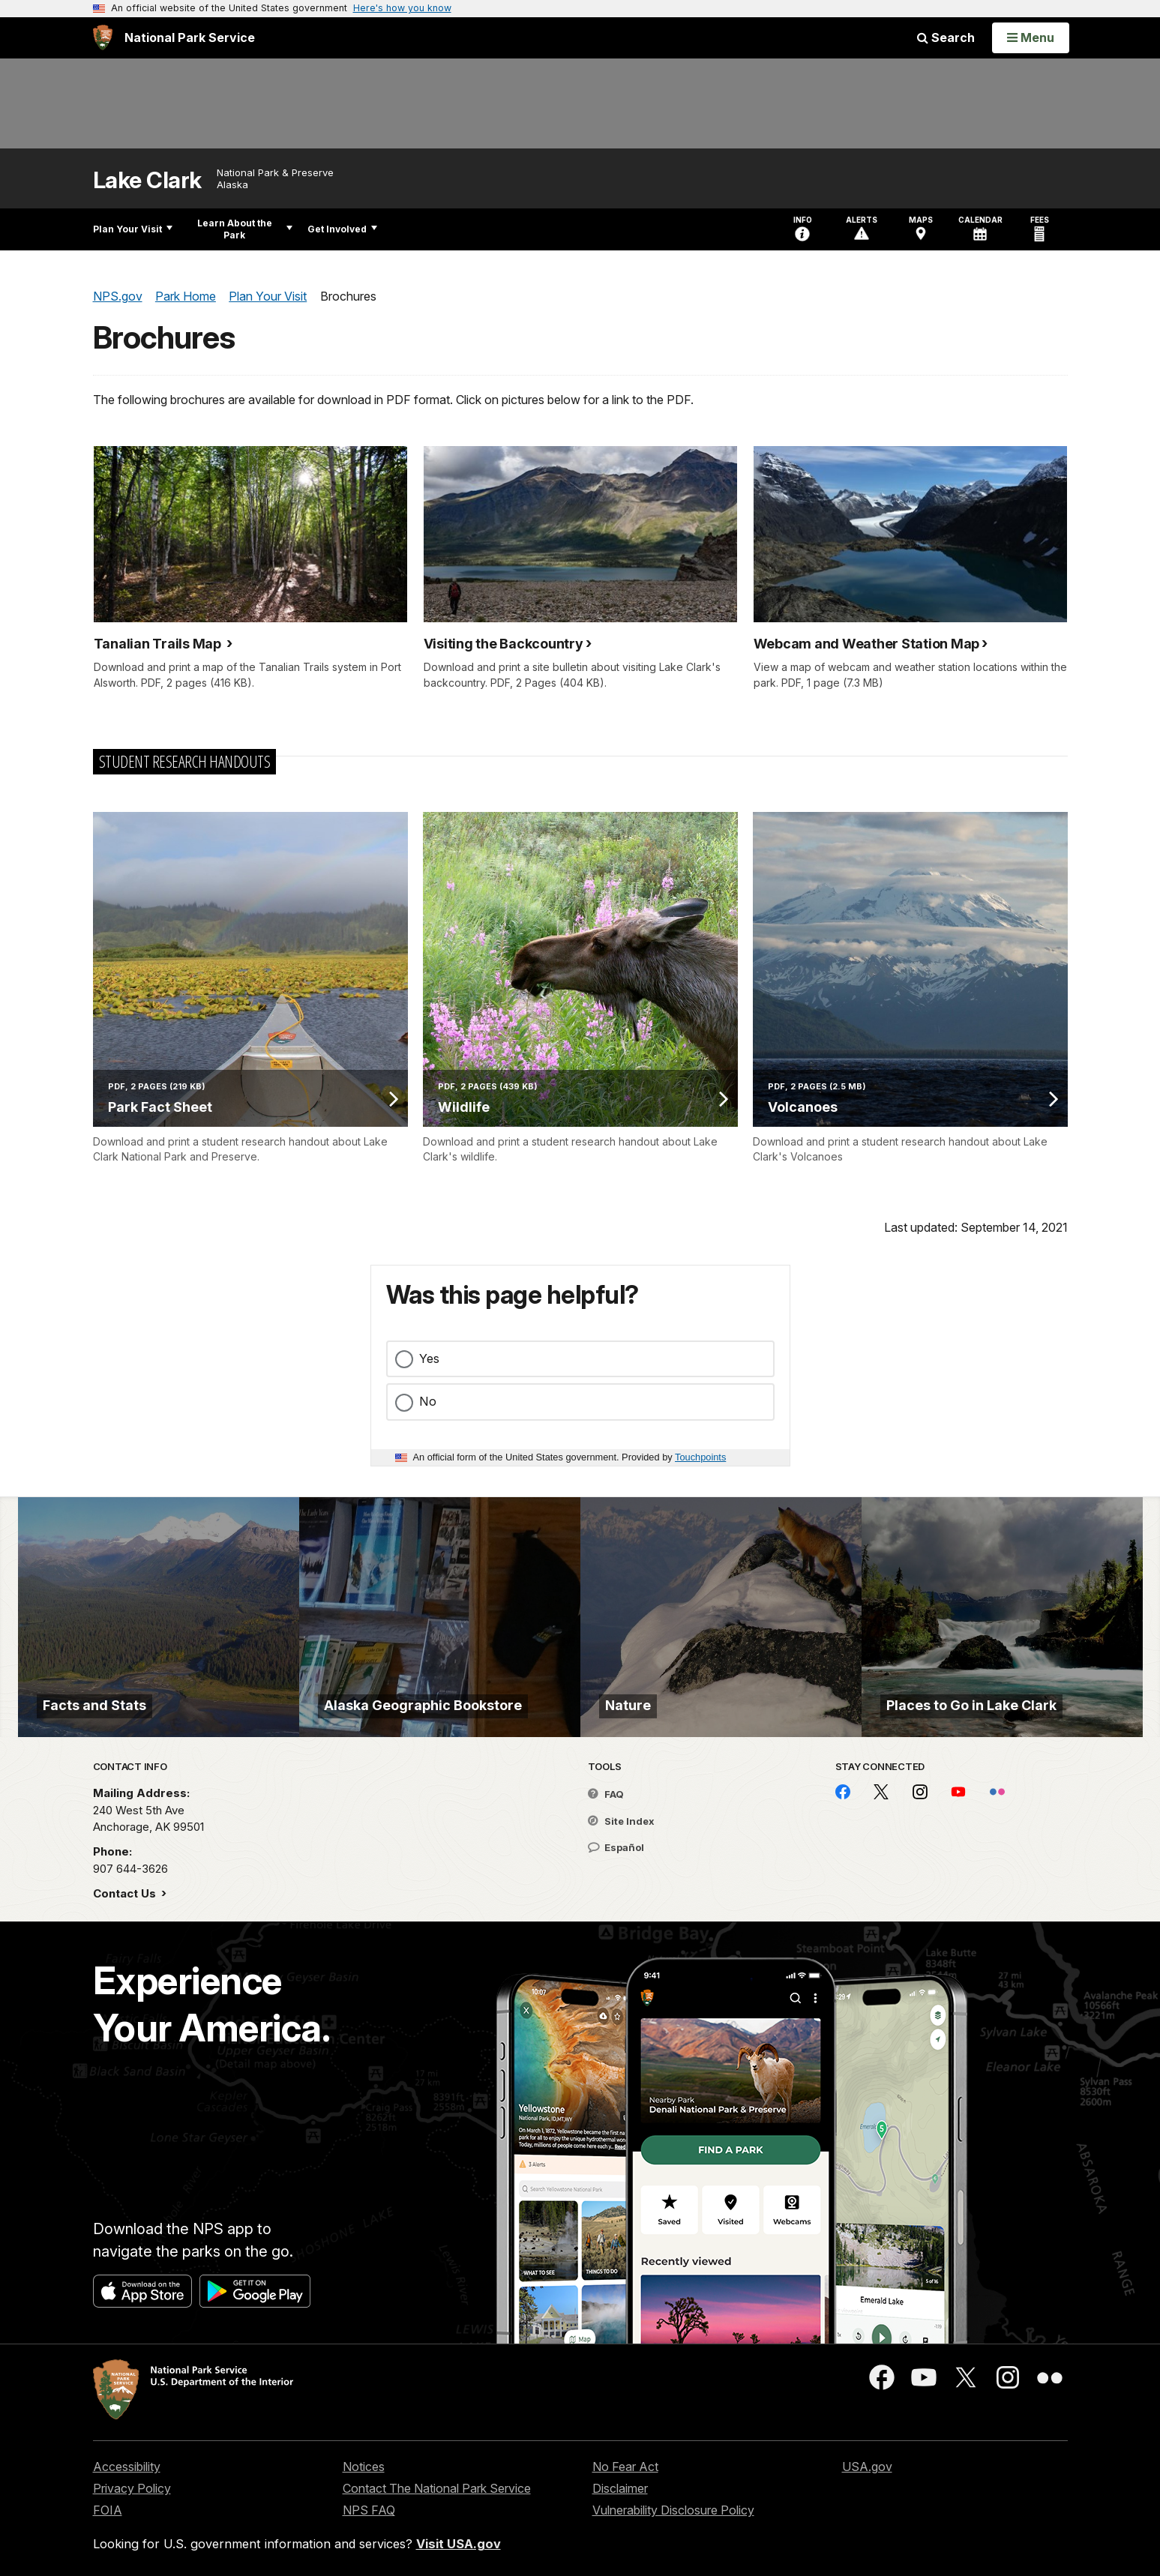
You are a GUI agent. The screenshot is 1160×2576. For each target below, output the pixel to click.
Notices (364, 2466)
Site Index (621, 1821)
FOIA (107, 2510)
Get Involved (342, 229)
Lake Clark (147, 180)
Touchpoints (700, 1457)
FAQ (606, 1794)
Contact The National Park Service (437, 2488)
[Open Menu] (1030, 37)
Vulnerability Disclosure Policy (673, 2510)
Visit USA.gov (458, 2543)
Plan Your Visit (132, 229)
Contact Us (126, 1893)
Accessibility (126, 2466)
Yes (429, 1358)
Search (946, 37)
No (427, 1401)
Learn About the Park (244, 229)
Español (616, 1847)
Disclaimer (620, 2488)
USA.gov (867, 2466)
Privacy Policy (132, 2488)
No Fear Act (625, 2466)
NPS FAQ (369, 2510)
